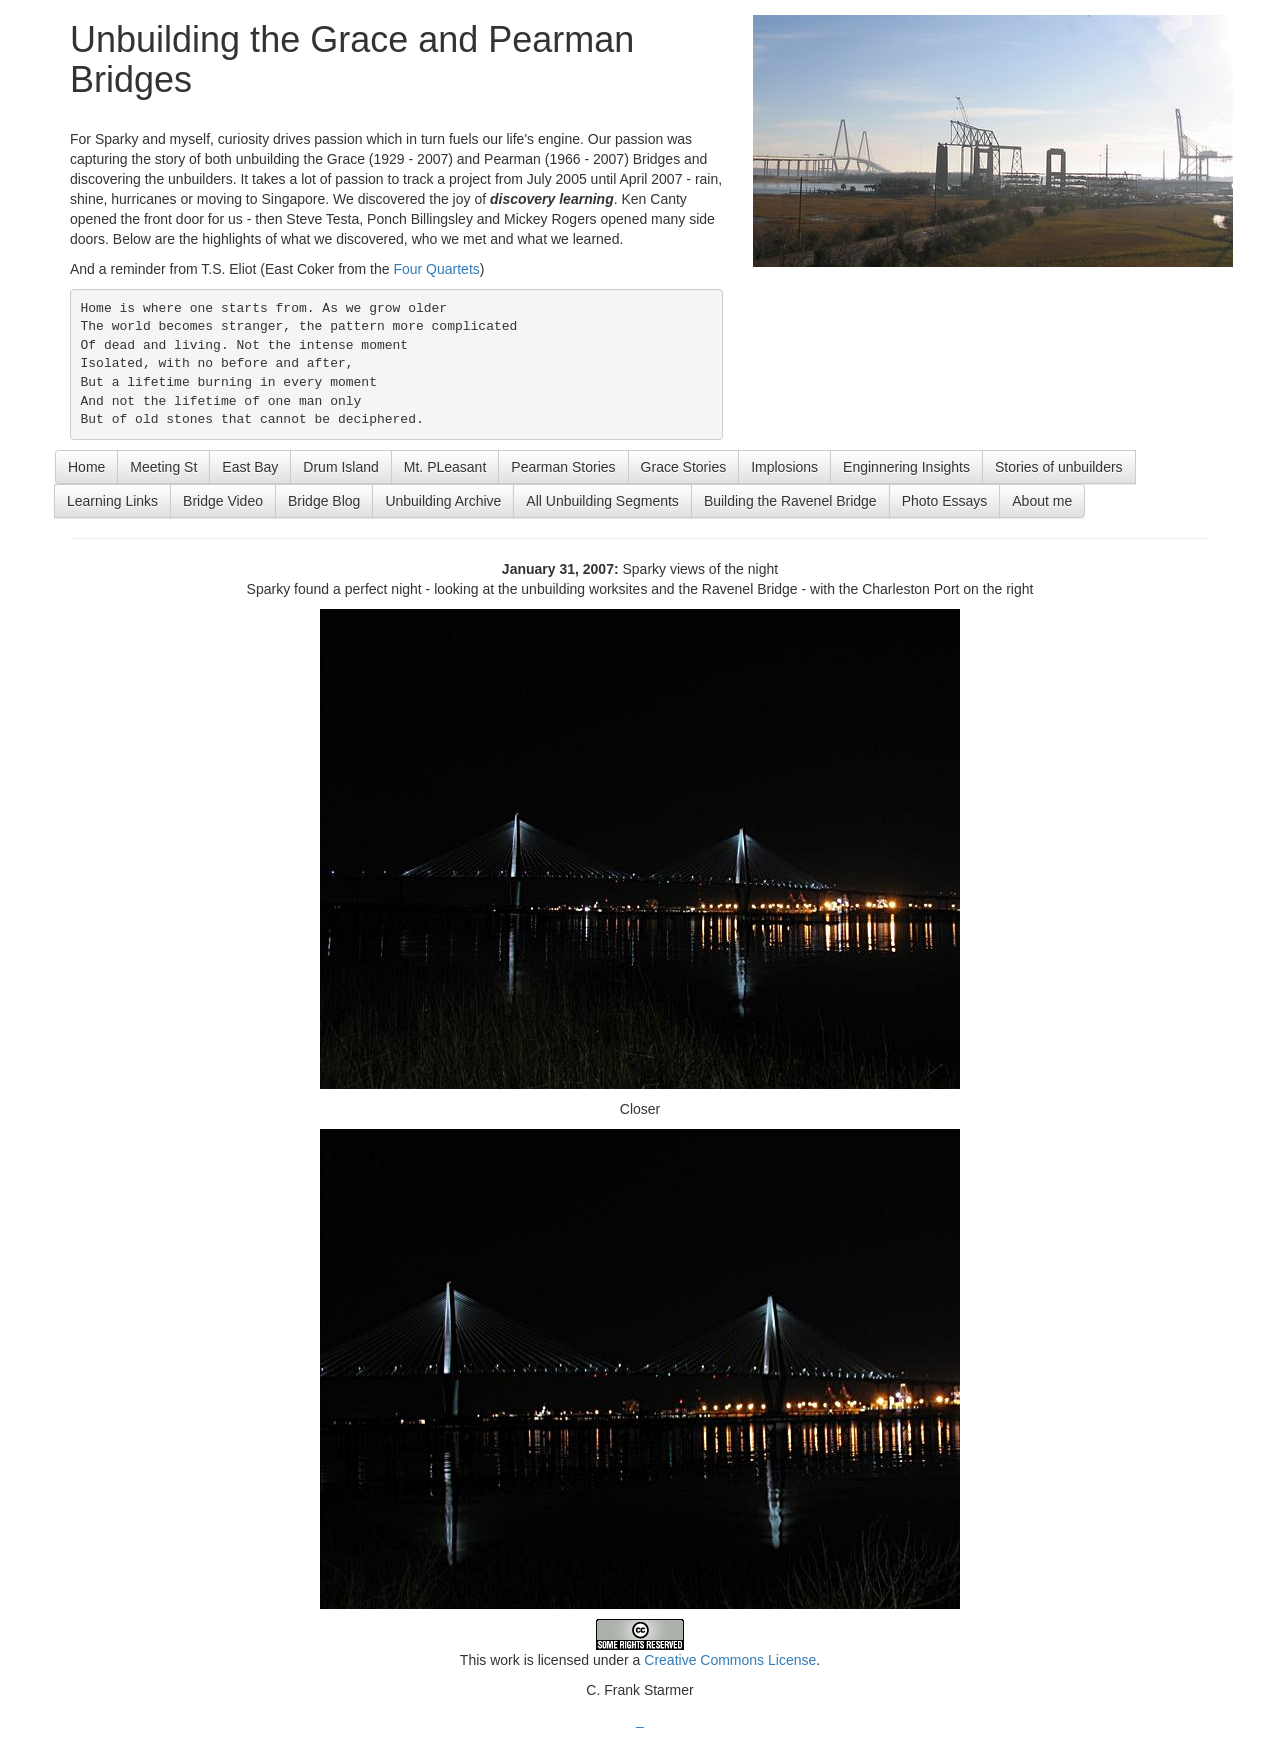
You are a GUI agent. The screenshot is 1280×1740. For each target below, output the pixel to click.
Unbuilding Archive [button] (443, 501)
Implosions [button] (784, 467)
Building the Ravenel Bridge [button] (790, 501)
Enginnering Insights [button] (906, 467)
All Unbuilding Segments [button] (602, 501)
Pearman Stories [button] (563, 467)
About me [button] (1042, 501)
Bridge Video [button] (223, 501)
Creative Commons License (730, 1660)
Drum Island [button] (340, 467)
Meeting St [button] (163, 467)
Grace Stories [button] (684, 467)
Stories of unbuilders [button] (1059, 467)
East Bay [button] (250, 467)
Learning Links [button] (112, 501)
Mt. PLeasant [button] (445, 467)
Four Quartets (436, 269)
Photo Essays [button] (945, 501)
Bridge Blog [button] (324, 501)
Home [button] (86, 467)
